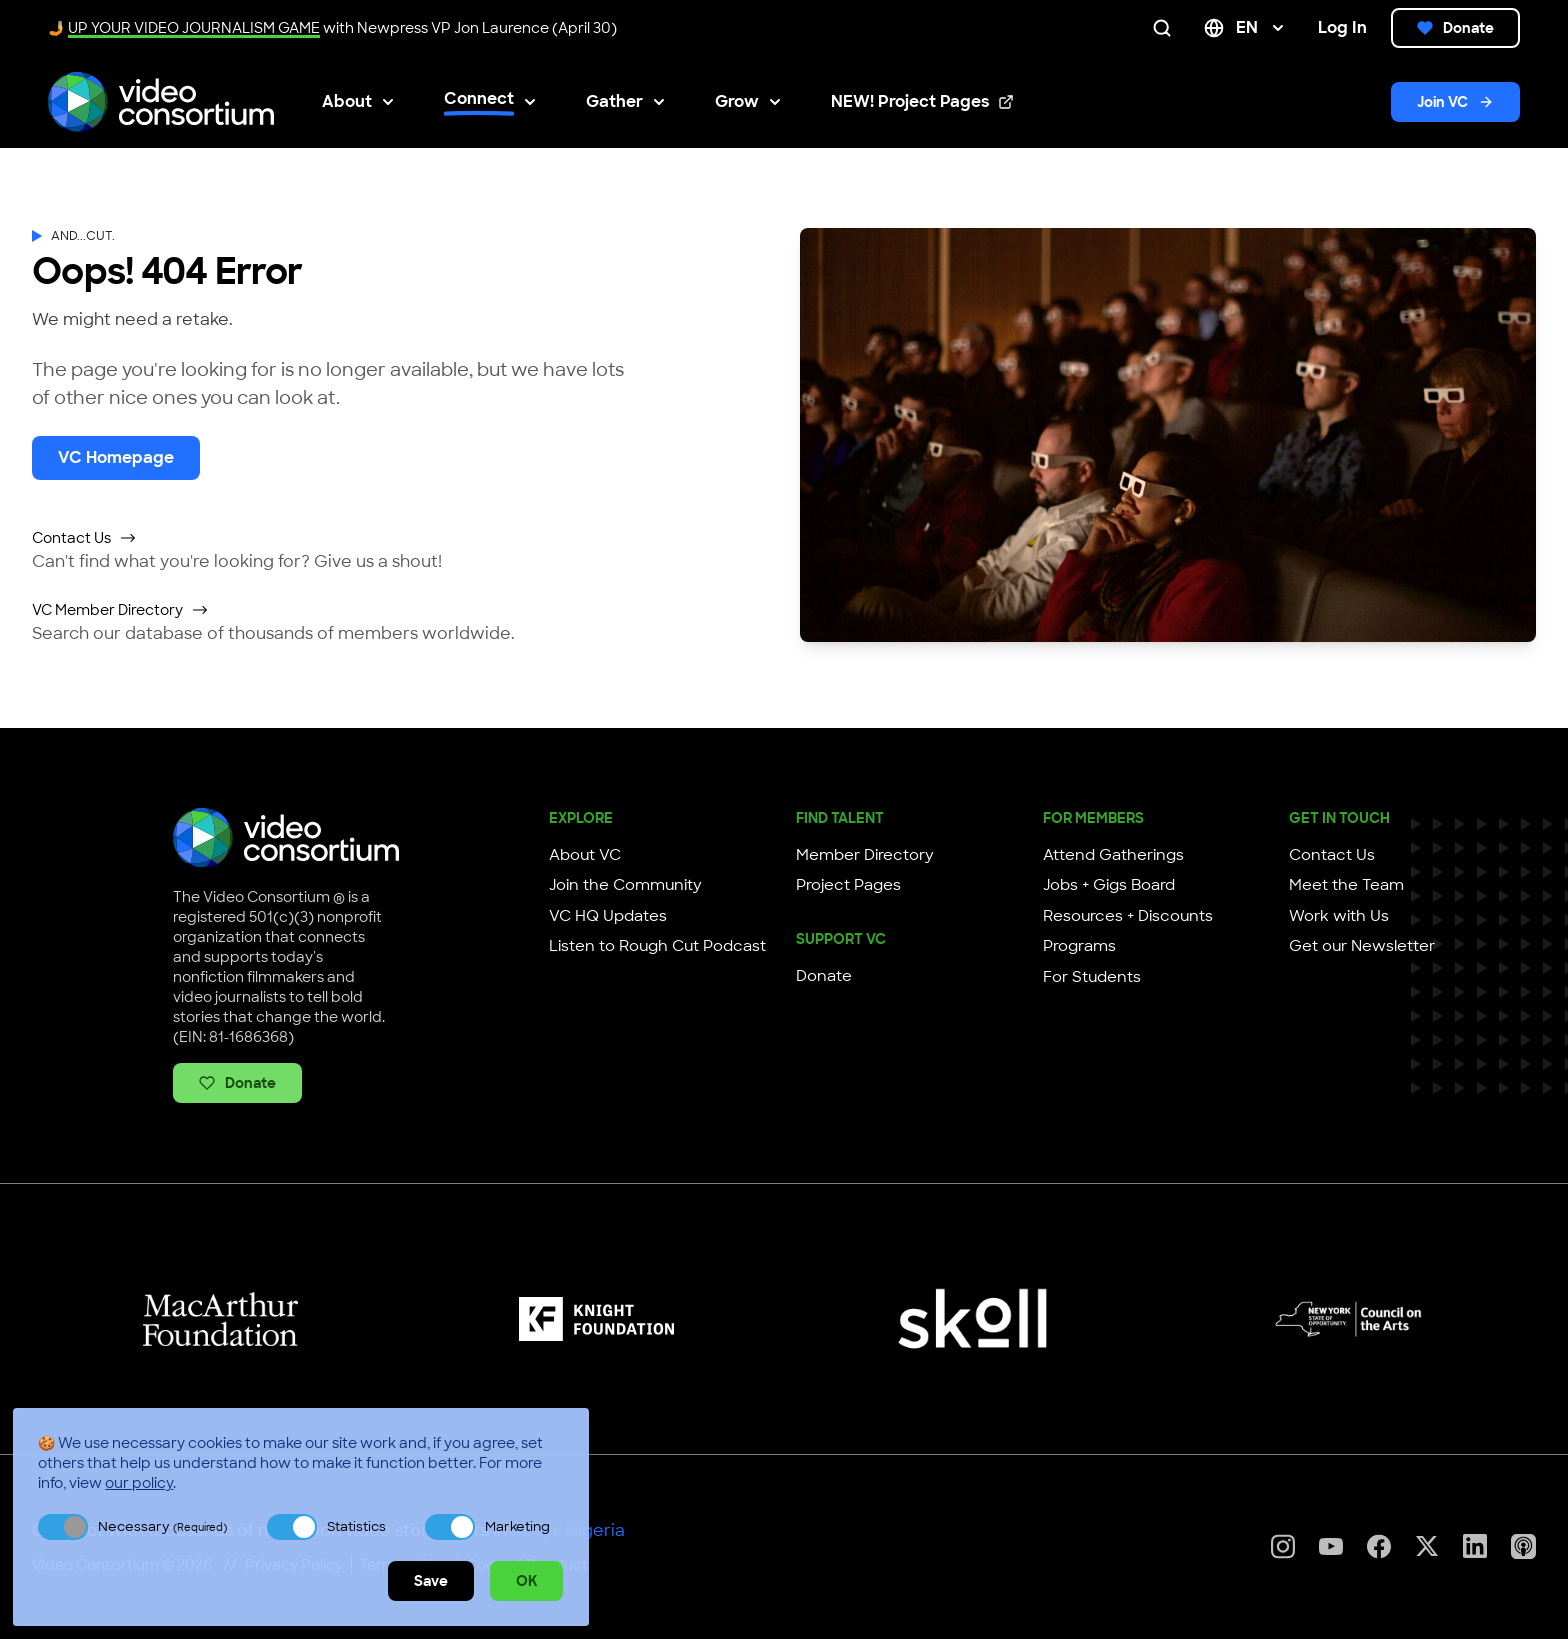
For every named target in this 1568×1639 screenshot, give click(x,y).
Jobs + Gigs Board (1109, 885)
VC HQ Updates (608, 916)
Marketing (517, 1526)
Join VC (1455, 102)
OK (526, 1581)
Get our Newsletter (1362, 946)
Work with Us (1339, 916)
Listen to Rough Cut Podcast (657, 946)
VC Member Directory (120, 610)
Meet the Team (1346, 885)
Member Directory (865, 855)
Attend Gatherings (1113, 855)
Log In (1342, 27)
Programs (1079, 946)
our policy (139, 1483)
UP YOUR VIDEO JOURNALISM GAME (194, 28)
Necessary (162, 1526)
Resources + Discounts (1128, 916)
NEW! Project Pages (922, 102)
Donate (1455, 28)
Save (431, 1581)
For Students (1092, 977)
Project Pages (848, 885)
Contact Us (84, 538)
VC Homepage (116, 457)
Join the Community (625, 885)
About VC (585, 855)
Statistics (356, 1526)
